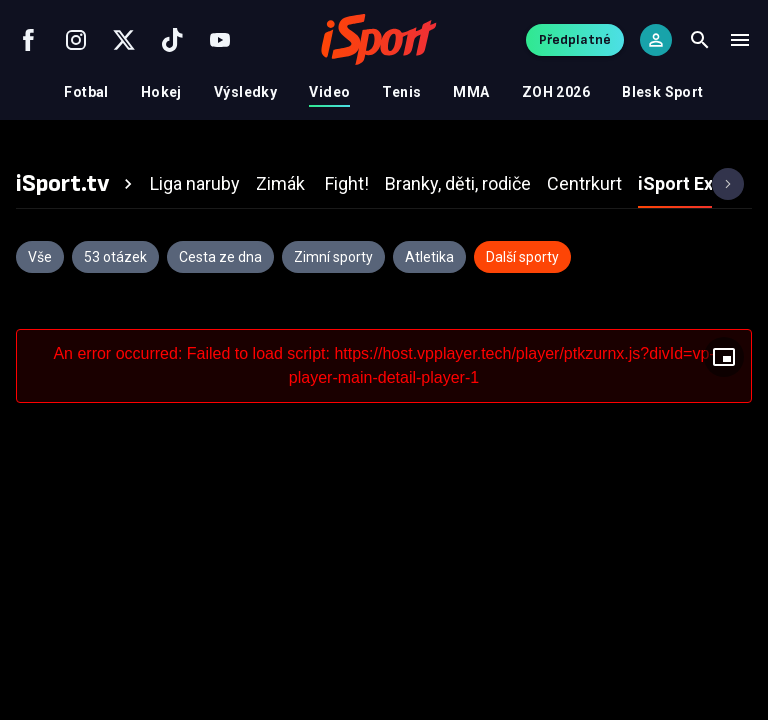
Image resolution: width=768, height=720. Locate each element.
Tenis (401, 92)
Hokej (161, 92)
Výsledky (245, 92)
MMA (471, 92)
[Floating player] (724, 357)
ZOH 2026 (556, 92)
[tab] (77, 184)
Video (329, 92)
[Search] (700, 40)
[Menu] (740, 40)
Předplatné (575, 39)
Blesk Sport (663, 92)
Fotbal (86, 92)
